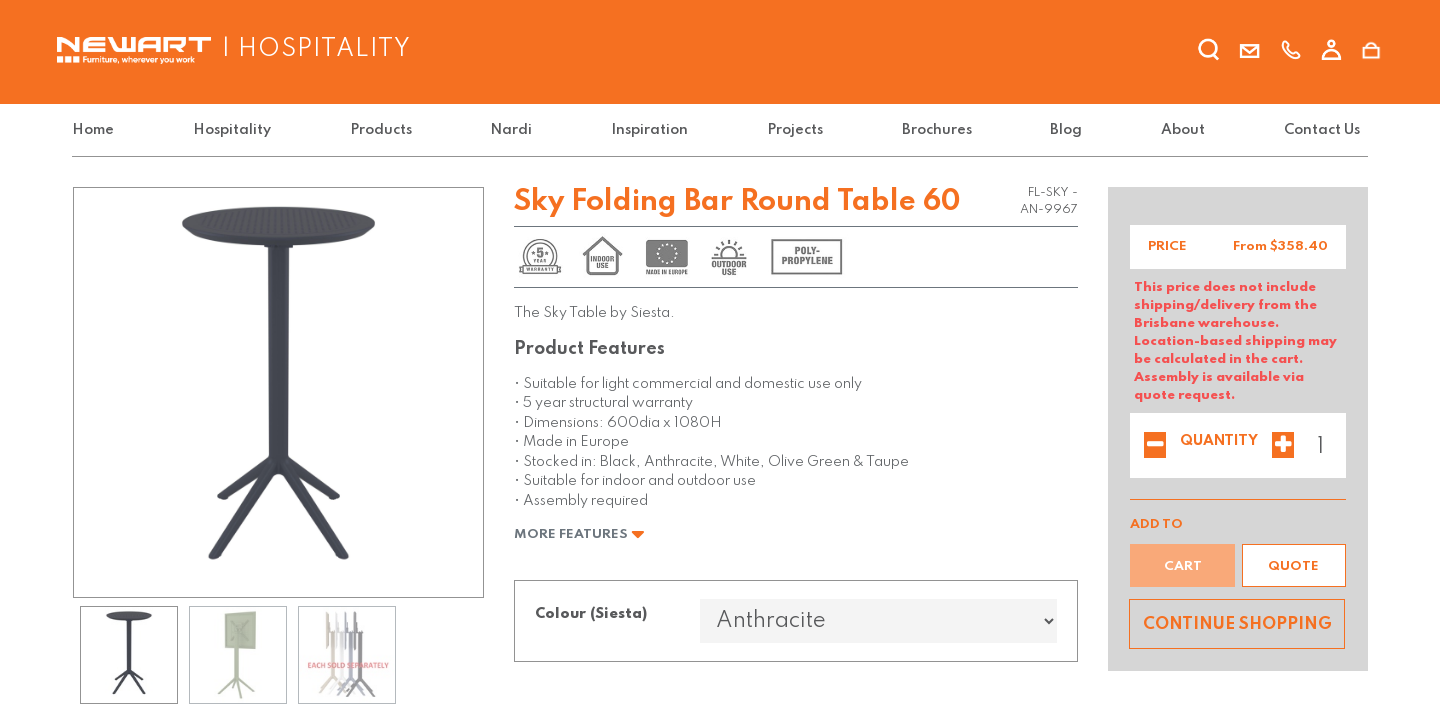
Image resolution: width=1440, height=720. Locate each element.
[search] (1209, 53)
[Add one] (1283, 447)
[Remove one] (1155, 447)
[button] (1294, 565)
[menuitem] (97, 130)
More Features (579, 534)
